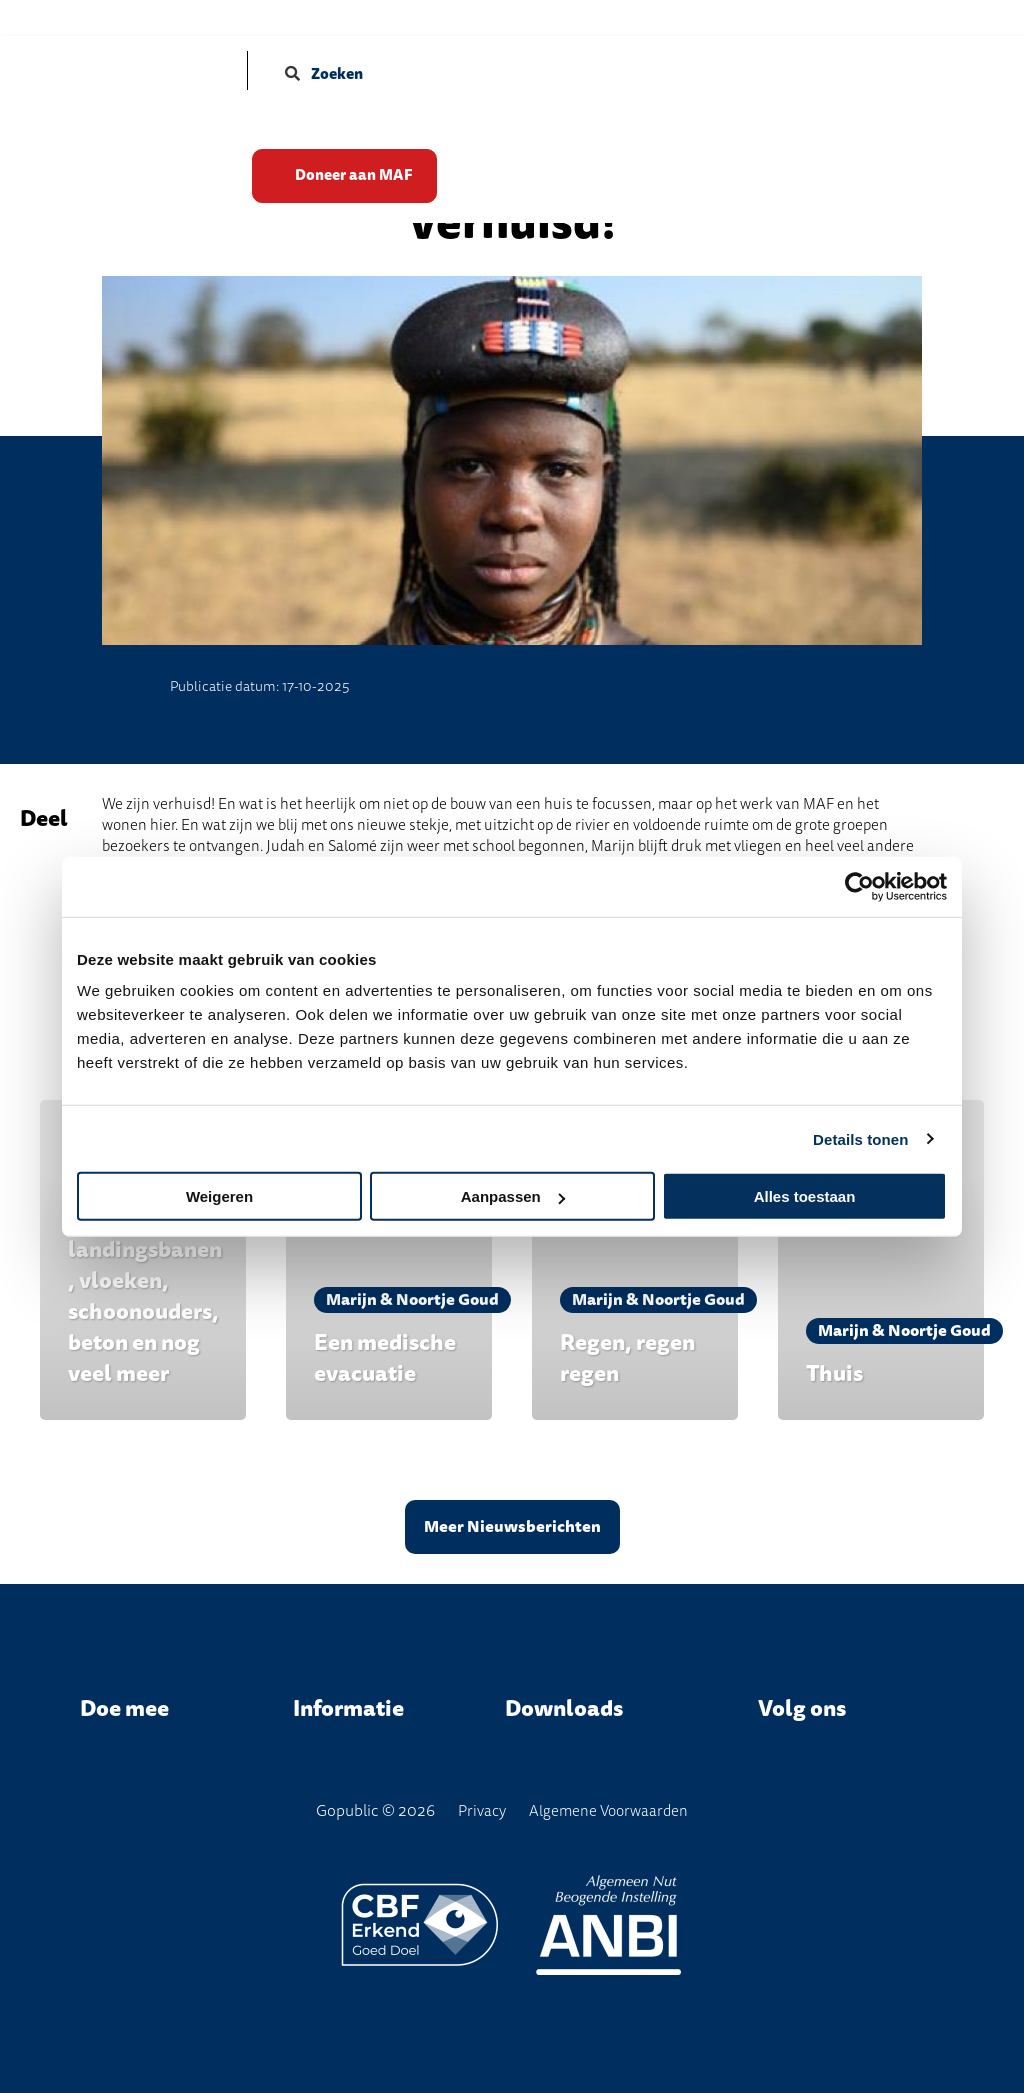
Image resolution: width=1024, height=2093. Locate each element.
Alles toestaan (805, 1196)
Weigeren (219, 1196)
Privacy (482, 1811)
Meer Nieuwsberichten (512, 1527)
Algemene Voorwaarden (608, 1811)
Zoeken (324, 74)
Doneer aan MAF (360, 168)
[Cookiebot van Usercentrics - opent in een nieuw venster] (859, 886)
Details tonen (860, 1138)
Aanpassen (513, 1196)
